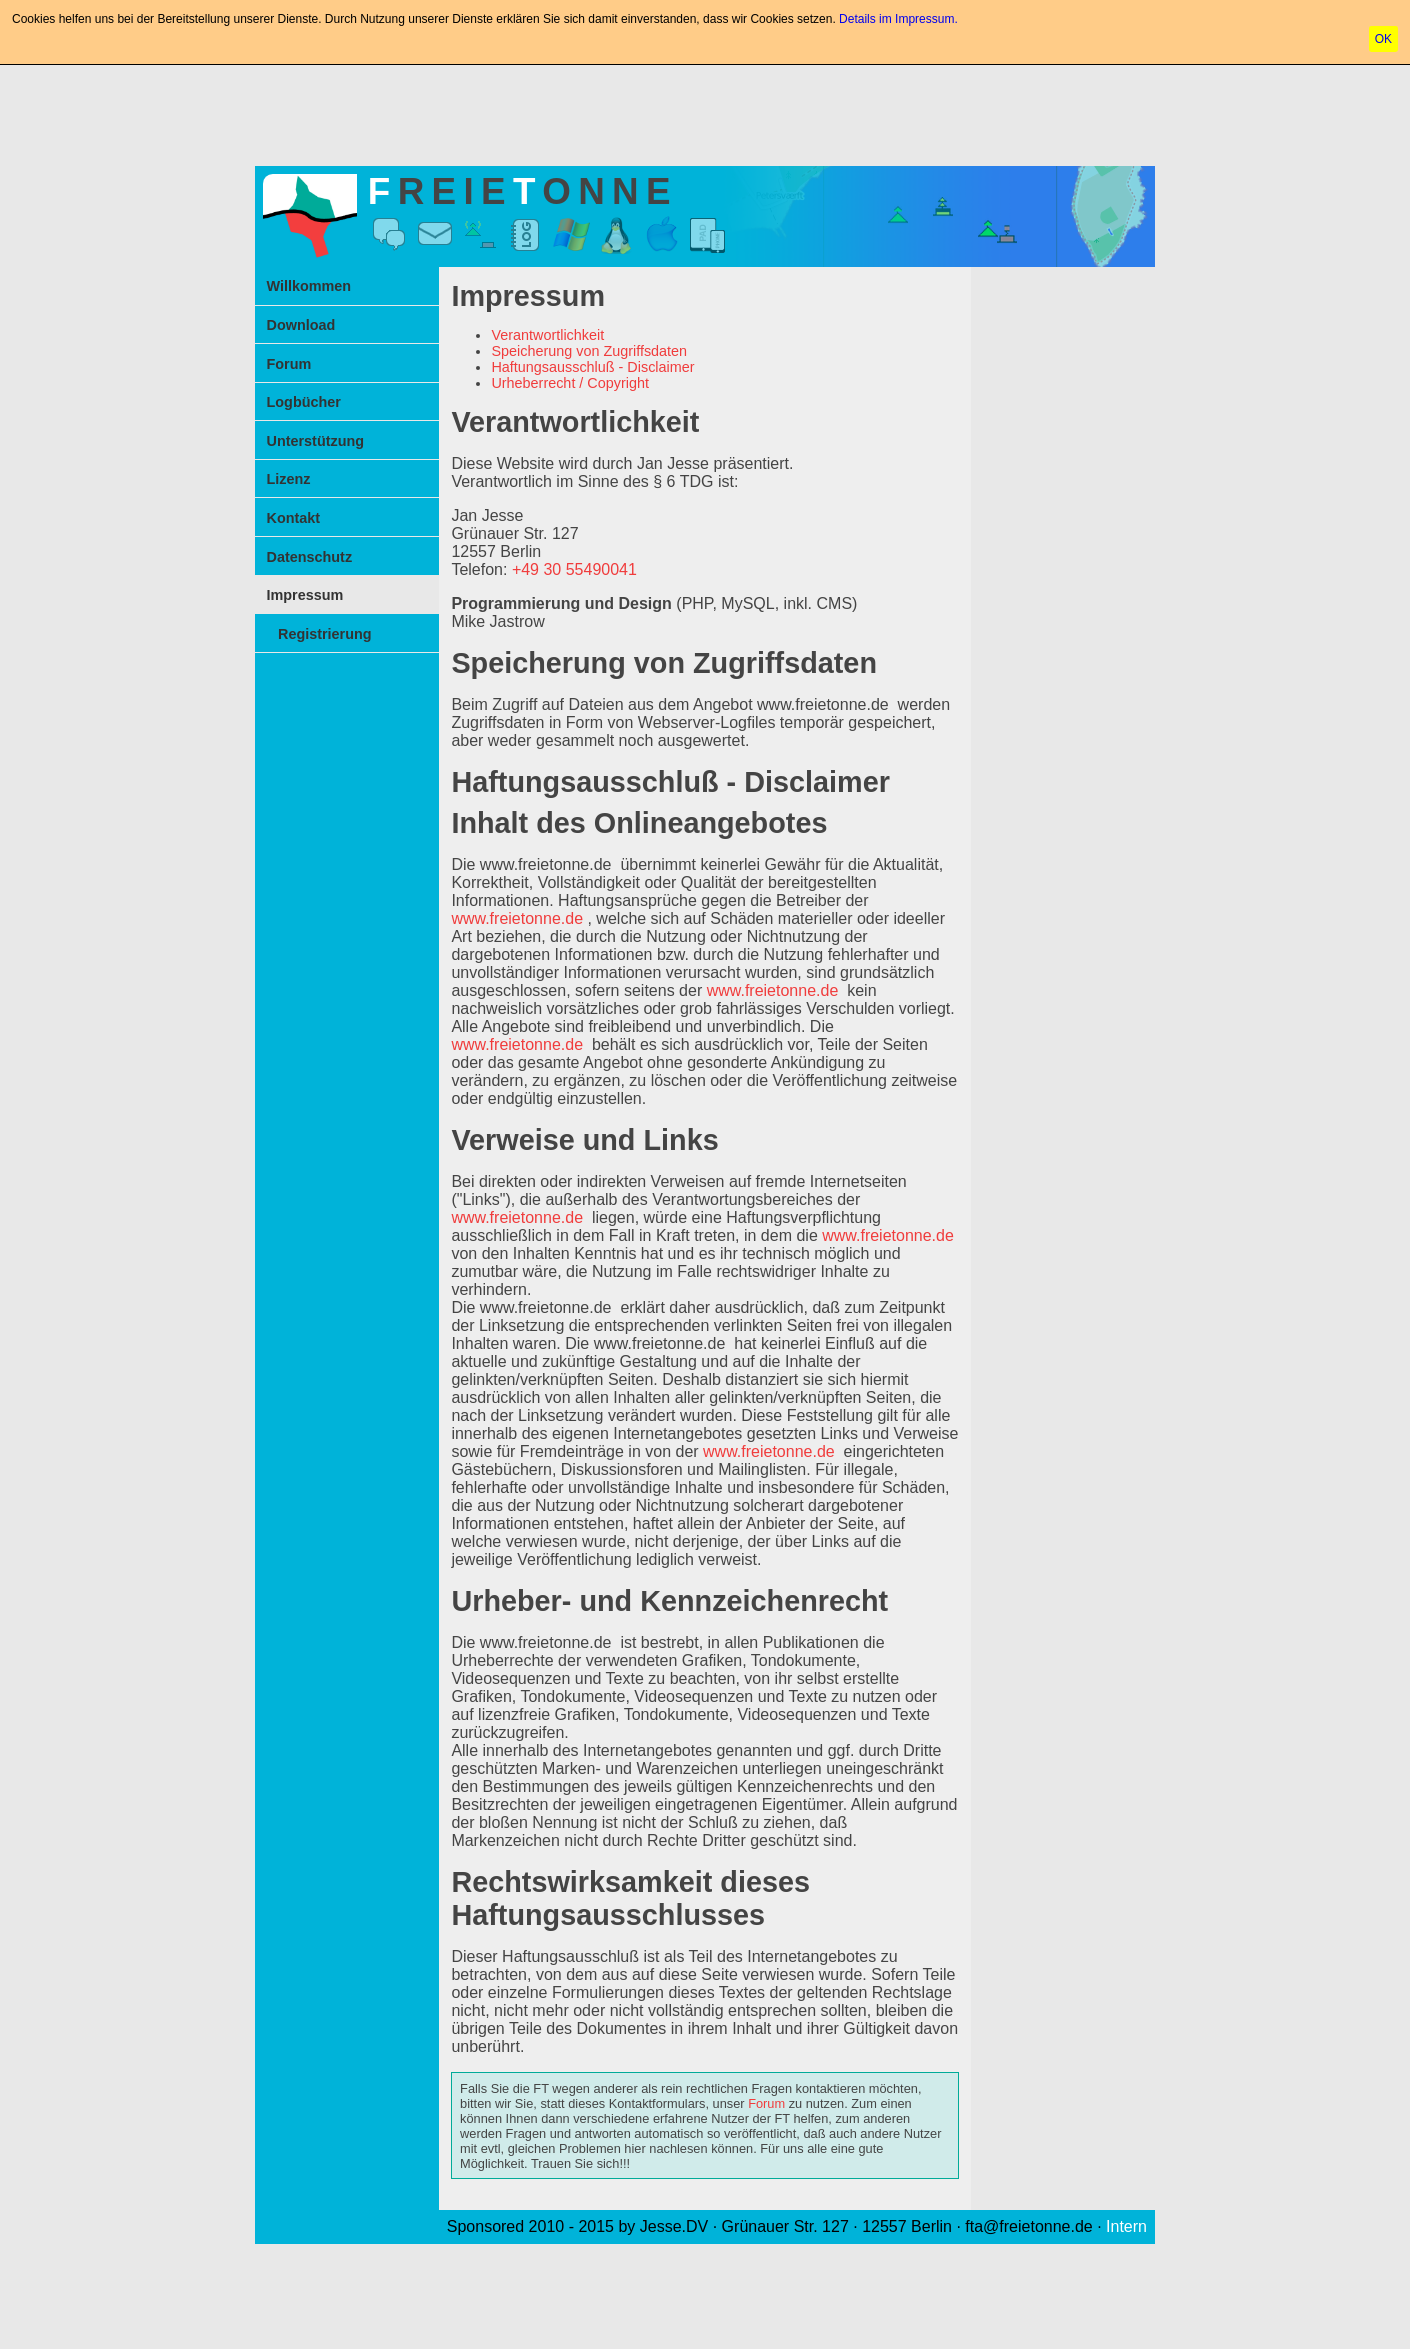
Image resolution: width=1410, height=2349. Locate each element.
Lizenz (289, 479)
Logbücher (304, 402)
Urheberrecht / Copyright (570, 383)
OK (1383, 39)
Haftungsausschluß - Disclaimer (592, 367)
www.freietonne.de (823, 704)
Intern (1126, 2226)
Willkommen (309, 286)
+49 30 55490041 (574, 569)
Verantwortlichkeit (547, 335)
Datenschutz (310, 557)
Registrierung (325, 634)
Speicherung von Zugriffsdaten (589, 351)
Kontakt (294, 518)
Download (301, 325)
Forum (289, 364)
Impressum (305, 595)
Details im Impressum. (898, 19)
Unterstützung (316, 441)
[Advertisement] (705, 111)
